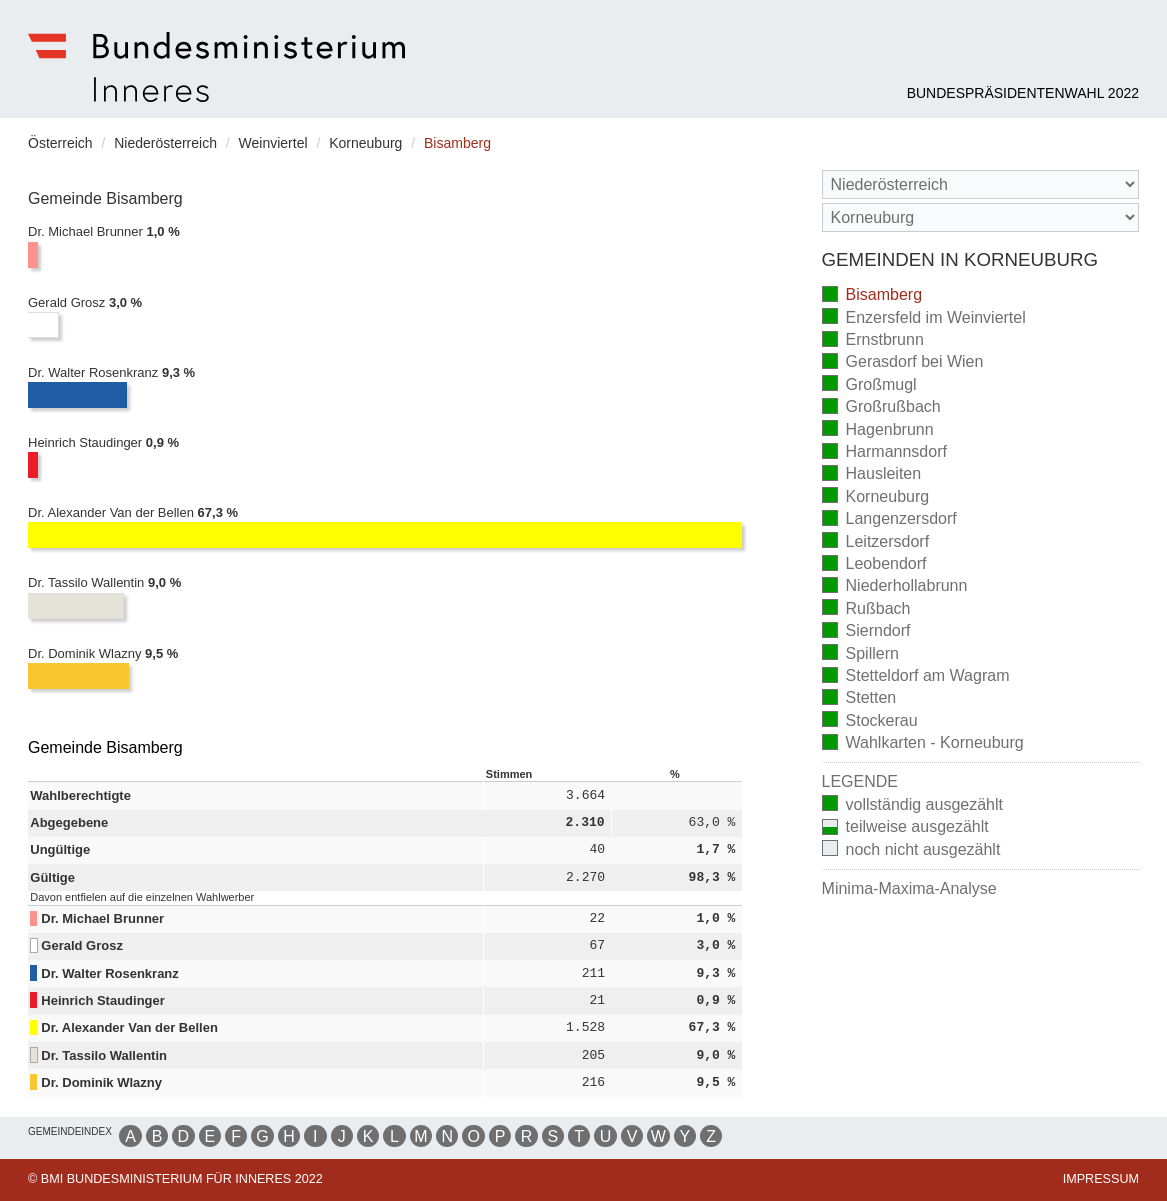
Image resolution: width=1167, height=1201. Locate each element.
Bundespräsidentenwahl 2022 (1023, 93)
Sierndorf (866, 632)
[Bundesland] (980, 184)
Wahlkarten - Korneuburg (923, 744)
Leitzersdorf (876, 542)
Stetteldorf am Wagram (916, 677)
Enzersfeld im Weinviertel (924, 318)
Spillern (860, 654)
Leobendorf (874, 565)
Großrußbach (881, 408)
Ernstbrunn (873, 341)
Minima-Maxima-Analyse (909, 888)
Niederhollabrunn (895, 587)
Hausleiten (872, 475)
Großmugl (869, 385)
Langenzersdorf (889, 520)
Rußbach (866, 609)
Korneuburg (876, 497)
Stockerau (870, 721)
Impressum (1101, 1179)
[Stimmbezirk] (980, 217)
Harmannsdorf (884, 453)
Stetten (859, 699)
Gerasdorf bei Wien (903, 363)
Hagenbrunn (878, 430)
